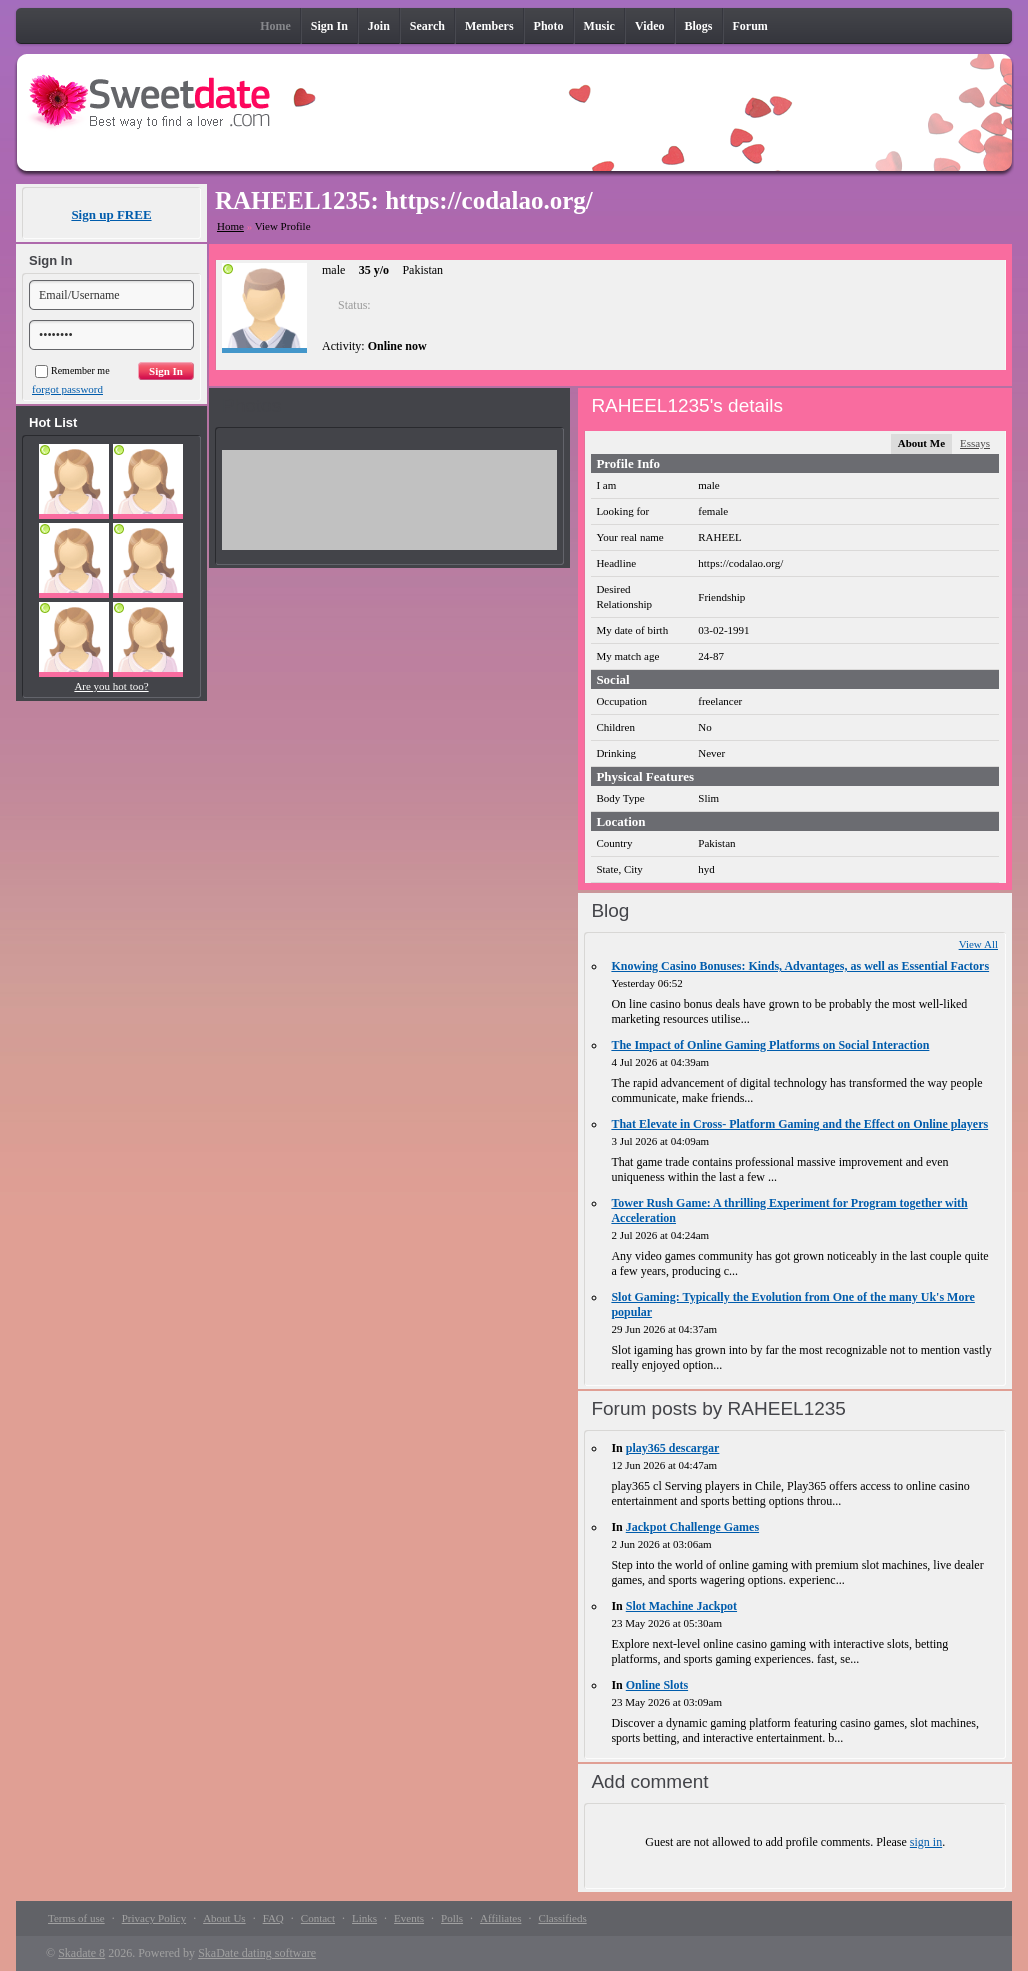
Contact (318, 1918)
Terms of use (76, 1918)
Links (364, 1918)
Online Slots (657, 1685)
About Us (224, 1918)
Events (409, 1918)
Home (230, 226)
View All (978, 944)
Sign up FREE (111, 214)
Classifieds (562, 1918)
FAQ (273, 1918)
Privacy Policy (154, 1918)
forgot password (67, 389)
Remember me (72, 370)
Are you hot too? (111, 686)
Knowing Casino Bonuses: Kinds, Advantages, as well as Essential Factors (800, 966)
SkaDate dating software (257, 1953)
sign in (926, 1842)
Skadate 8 (81, 1953)
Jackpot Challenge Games (692, 1527)
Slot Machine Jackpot (681, 1606)
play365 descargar (673, 1448)
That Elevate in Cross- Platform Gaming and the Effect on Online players (799, 1124)
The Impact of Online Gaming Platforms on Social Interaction (770, 1045)
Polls (452, 1918)
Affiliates (500, 1918)
